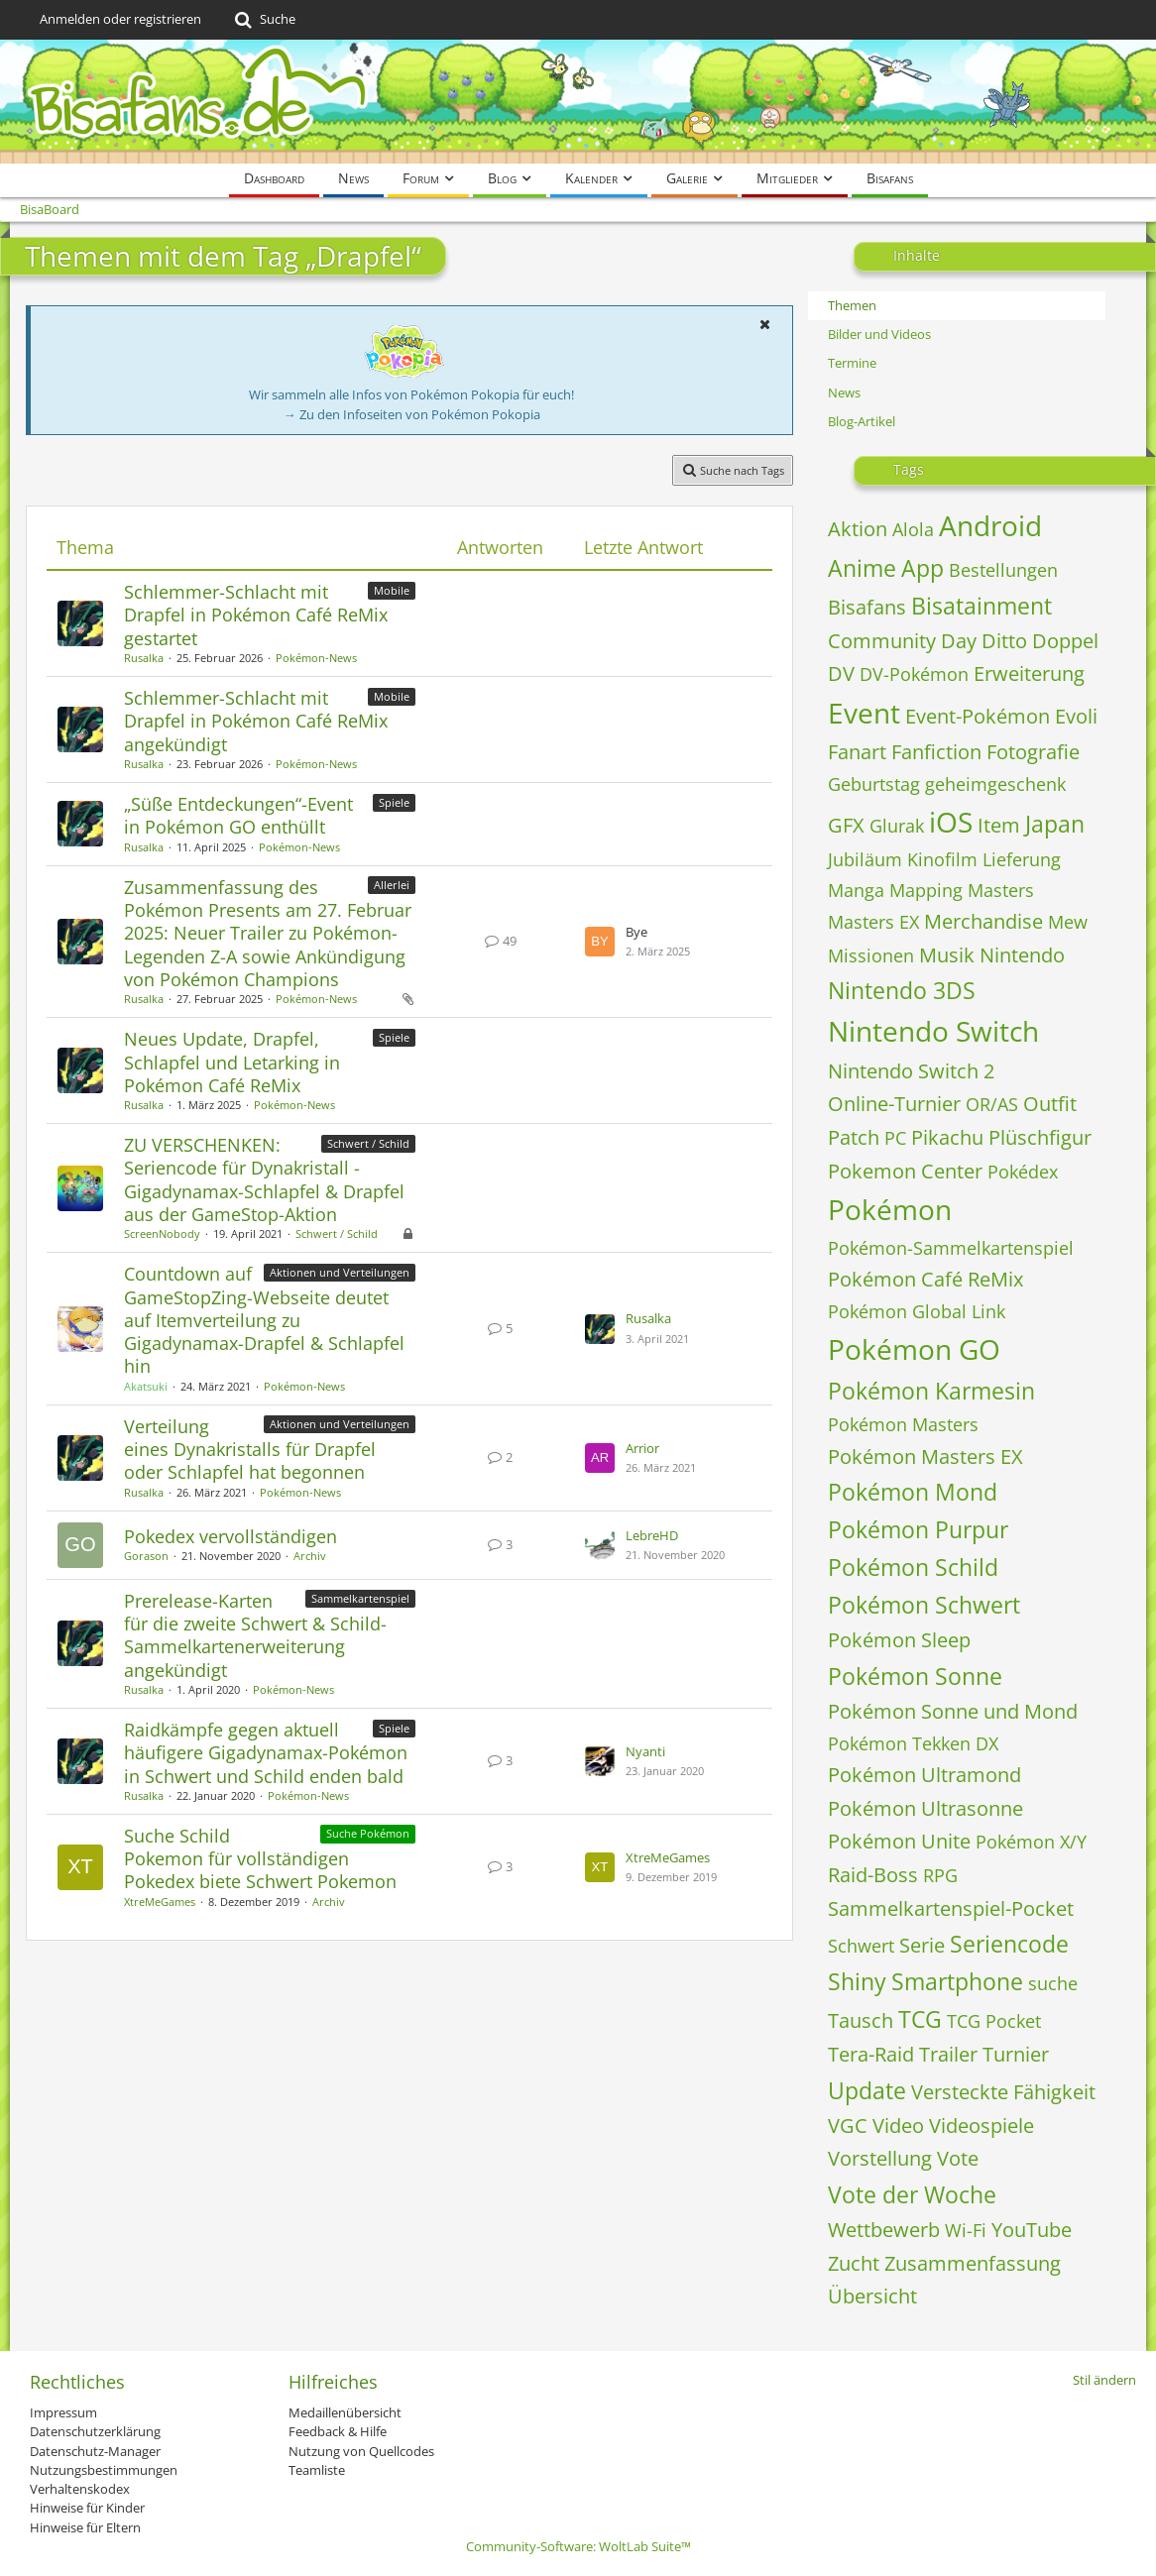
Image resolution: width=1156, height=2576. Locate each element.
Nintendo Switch (933, 1031)
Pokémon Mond (912, 1492)
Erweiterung (1029, 673)
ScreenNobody (162, 1233)
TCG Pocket (994, 2021)
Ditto (1004, 640)
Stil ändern (1104, 2380)
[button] (764, 324)
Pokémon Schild (913, 1567)
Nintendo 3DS (902, 990)
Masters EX (873, 922)
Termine (852, 363)
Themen (852, 305)
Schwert (861, 1946)
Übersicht (872, 2296)
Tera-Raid (871, 2054)
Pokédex (1022, 1171)
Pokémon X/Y (1031, 1841)
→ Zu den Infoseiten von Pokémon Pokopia (412, 414)
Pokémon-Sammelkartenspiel (951, 1248)
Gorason (146, 1555)
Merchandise (983, 921)
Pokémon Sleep (899, 1639)
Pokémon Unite (899, 1841)
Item (999, 825)
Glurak (896, 826)
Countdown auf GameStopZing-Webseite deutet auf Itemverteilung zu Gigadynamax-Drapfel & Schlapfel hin (264, 1320)
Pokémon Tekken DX (913, 1743)
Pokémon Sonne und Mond (953, 1711)
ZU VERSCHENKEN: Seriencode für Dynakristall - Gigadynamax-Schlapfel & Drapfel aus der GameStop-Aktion (264, 1179)
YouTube (1031, 2229)
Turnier (1016, 2054)
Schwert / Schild (336, 1233)
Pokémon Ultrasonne (925, 1808)
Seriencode (1009, 1944)
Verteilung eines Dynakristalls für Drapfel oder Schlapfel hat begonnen (250, 1449)
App (922, 568)
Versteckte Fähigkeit (1003, 2091)
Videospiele (981, 2125)
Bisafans (867, 607)
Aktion (857, 528)
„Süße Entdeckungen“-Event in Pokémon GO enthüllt (238, 815)
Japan (1055, 824)
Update (867, 2090)
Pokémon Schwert (924, 1605)
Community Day (902, 640)
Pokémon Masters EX (925, 1456)
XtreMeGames (159, 1901)
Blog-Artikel (861, 421)
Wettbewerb (884, 2229)
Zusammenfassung (972, 2263)
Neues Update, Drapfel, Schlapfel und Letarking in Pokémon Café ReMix (232, 1061)
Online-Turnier (894, 1103)
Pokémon (890, 1209)
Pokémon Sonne (915, 1676)
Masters (1001, 890)
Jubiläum (865, 859)
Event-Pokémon (977, 716)
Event (864, 712)
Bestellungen (1003, 570)
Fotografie (1033, 751)
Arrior (642, 1448)
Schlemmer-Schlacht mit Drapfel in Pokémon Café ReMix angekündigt (256, 720)
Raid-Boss (873, 1874)
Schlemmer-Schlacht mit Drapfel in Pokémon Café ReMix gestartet (256, 614)
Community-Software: (578, 2546)
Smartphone (957, 1981)
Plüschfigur (1040, 1137)
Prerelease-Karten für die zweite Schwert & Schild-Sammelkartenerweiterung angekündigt (255, 1635)
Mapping (926, 890)
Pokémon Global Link (916, 1311)
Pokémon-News (316, 657)
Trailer (948, 2054)
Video (898, 2125)
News (844, 392)
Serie (922, 1945)
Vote (958, 2158)
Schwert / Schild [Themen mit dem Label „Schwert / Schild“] (368, 1143)
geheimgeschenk (995, 784)
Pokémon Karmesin (931, 1390)
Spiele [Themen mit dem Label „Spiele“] (394, 802)
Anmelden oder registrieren (120, 19)
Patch (853, 1137)
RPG (940, 1875)
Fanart (857, 751)
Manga (856, 890)
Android (990, 525)
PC (895, 1138)
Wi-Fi (965, 2230)
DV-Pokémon (914, 674)
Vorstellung (880, 2158)
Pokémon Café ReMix (925, 1279)
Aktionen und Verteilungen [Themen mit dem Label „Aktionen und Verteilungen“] (339, 1272)
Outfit (1050, 1103)
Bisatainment (981, 605)
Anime (862, 568)
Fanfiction (936, 751)
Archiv (309, 1555)
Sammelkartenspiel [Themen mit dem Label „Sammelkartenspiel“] (360, 1598)
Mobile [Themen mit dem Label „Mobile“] (391, 590)
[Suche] (263, 20)
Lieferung (1022, 859)
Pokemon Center (905, 1171)
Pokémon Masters (903, 1424)
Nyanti (645, 1751)
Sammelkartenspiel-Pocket (951, 1908)
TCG (920, 2019)
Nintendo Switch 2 (911, 1071)
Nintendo (1022, 955)
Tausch (860, 2020)
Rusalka (144, 657)
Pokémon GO (914, 1349)
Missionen (871, 955)
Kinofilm (942, 859)
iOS (951, 821)
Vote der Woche (912, 2194)
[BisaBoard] (578, 102)
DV (841, 673)
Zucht (853, 2263)
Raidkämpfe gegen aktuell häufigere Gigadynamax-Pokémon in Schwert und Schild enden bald (265, 1752)
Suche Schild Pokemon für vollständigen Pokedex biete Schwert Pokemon (260, 1858)
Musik (947, 955)
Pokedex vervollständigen (230, 1536)
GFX (846, 825)
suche (1053, 1983)
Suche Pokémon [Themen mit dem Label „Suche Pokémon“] (367, 1833)
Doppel (1065, 640)
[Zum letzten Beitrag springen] (600, 941)
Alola (913, 529)
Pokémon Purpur (918, 1529)
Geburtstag (874, 784)
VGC (847, 2125)
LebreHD (652, 1535)
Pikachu (947, 1137)
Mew (1068, 922)
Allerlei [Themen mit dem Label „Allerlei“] (391, 884)
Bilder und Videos (879, 334)
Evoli (1076, 716)
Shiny (857, 1981)
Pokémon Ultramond (924, 1774)
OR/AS (992, 1104)
